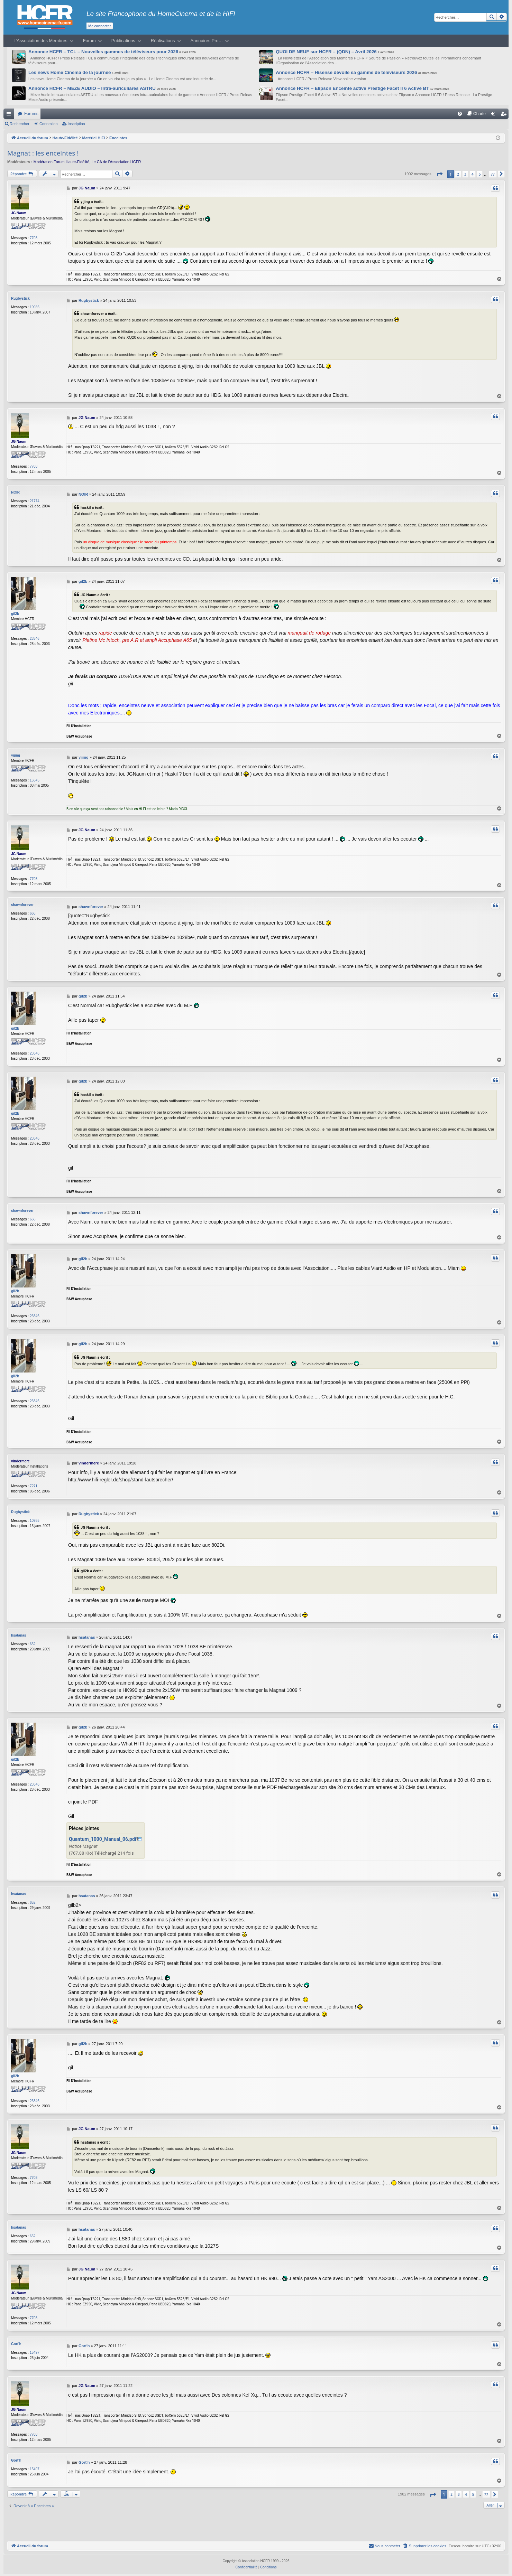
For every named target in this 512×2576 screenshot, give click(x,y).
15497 (34, 2352)
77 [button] (493, 174)
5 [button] (480, 174)
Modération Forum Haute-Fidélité (61, 162)
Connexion (48, 124)
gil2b (15, 614)
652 (33, 1644)
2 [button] (458, 174)
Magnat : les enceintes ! (43, 153)
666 (33, 913)
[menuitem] (460, 114)
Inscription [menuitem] (505, 115)
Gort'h (16, 2343)
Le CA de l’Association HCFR (116, 162)
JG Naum (18, 213)
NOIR (15, 492)
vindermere (20, 1461)
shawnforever (22, 905)
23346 (34, 638)
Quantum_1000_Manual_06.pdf (103, 1839)
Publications (123, 40)
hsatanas (18, 1635)
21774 (34, 501)
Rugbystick (20, 298)
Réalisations (163, 40)
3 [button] (465, 174)
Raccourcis (10, 115)
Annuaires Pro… (207, 40)
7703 (33, 238)
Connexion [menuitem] (494, 115)
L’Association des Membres (40, 40)
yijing (15, 755)
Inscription (76, 124)
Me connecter (99, 26)
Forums (31, 113)
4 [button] (473, 174)
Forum (89, 40)
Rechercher (19, 124)
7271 (33, 1486)
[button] (439, 174)
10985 (34, 307)
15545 (34, 780)
